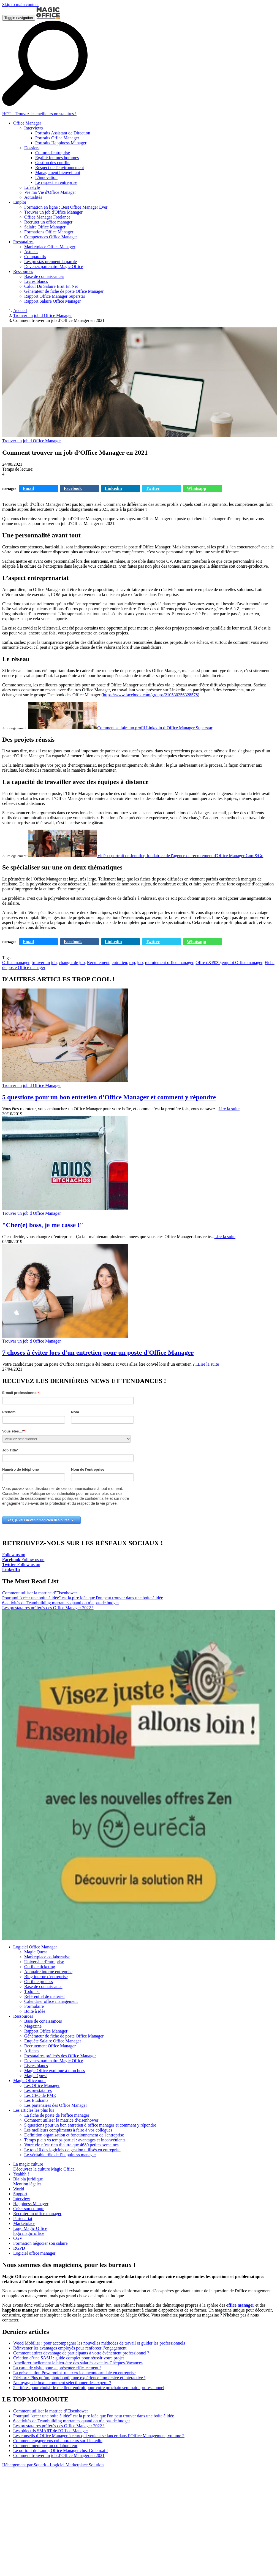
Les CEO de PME (40, 2095)
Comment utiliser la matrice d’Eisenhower (39, 1593)
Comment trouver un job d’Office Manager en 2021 (59, 2455)
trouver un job (44, 962)
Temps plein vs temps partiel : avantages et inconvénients (75, 2140)
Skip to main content (20, 4)
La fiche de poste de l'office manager (56, 2115)
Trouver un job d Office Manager (42, 315)
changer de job (72, 962)
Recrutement (98, 962)
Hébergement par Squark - (26, 2464)
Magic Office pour (29, 2080)
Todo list (32, 1991)
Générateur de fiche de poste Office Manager (64, 2036)
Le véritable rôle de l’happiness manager (60, 2154)
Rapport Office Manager (45, 2031)
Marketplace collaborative (47, 1956)
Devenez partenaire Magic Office (53, 2060)
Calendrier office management (51, 2001)
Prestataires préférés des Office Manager (60, 2055)
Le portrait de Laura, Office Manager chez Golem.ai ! (60, 2450)
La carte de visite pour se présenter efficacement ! (57, 2367)
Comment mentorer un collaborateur (45, 2445)
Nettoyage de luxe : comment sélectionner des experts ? (62, 2382)
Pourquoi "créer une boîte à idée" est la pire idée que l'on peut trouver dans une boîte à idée (82, 1597)
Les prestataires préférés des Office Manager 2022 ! (48, 1607)
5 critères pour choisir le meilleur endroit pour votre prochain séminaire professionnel (88, 2387)
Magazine (33, 2026)
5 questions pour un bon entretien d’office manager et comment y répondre (90, 2125)
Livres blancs (36, 2065)
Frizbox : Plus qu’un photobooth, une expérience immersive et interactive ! (79, 2377)
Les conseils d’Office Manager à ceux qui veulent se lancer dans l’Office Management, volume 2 (98, 2435)
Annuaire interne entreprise (48, 1971)
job (140, 962)
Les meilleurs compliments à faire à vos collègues (68, 2130)
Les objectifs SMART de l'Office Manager (50, 2430)
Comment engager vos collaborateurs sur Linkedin (57, 2440)
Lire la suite (229, 1108)
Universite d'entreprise (44, 1961)
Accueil (20, 310)
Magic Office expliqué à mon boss (54, 2070)
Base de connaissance (43, 1986)
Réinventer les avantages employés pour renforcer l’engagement (69, 2348)
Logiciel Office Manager (35, 1947)
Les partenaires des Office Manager (55, 2105)
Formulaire (34, 2006)
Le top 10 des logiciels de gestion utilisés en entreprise (72, 2149)
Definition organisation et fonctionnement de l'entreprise (74, 2135)
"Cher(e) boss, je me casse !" (42, 1224)
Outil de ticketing (39, 1966)
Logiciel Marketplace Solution (77, 2464)
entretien (119, 962)
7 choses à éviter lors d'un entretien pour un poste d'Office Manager (98, 1352)
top (132, 962)
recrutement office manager (169, 962)
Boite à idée (34, 2011)
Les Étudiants (36, 2100)
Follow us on (13, 1557)
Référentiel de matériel (44, 1996)
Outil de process (38, 1981)
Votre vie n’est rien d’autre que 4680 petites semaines (71, 2144)
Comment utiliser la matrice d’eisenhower (61, 2120)
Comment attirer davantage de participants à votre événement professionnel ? (81, 2353)
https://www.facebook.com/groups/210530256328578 (150, 694)
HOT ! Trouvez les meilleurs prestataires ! (39, 113)
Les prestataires (38, 2090)
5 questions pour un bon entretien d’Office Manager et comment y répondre (109, 1097)
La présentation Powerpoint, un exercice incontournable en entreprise (74, 2372)
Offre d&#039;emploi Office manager (228, 962)
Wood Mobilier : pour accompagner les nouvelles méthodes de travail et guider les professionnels (99, 2343)
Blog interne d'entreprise (46, 1976)
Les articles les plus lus (33, 2110)
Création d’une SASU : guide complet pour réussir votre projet (68, 2358)
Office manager (15, 962)
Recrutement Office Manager (50, 2046)
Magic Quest (35, 1952)
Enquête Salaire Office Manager (52, 2041)
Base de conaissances (43, 2021)
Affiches (31, 2050)
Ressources (23, 2016)
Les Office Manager (42, 2085)
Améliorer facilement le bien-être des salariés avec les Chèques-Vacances (78, 2362)
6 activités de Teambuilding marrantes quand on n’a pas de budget (60, 1602)
